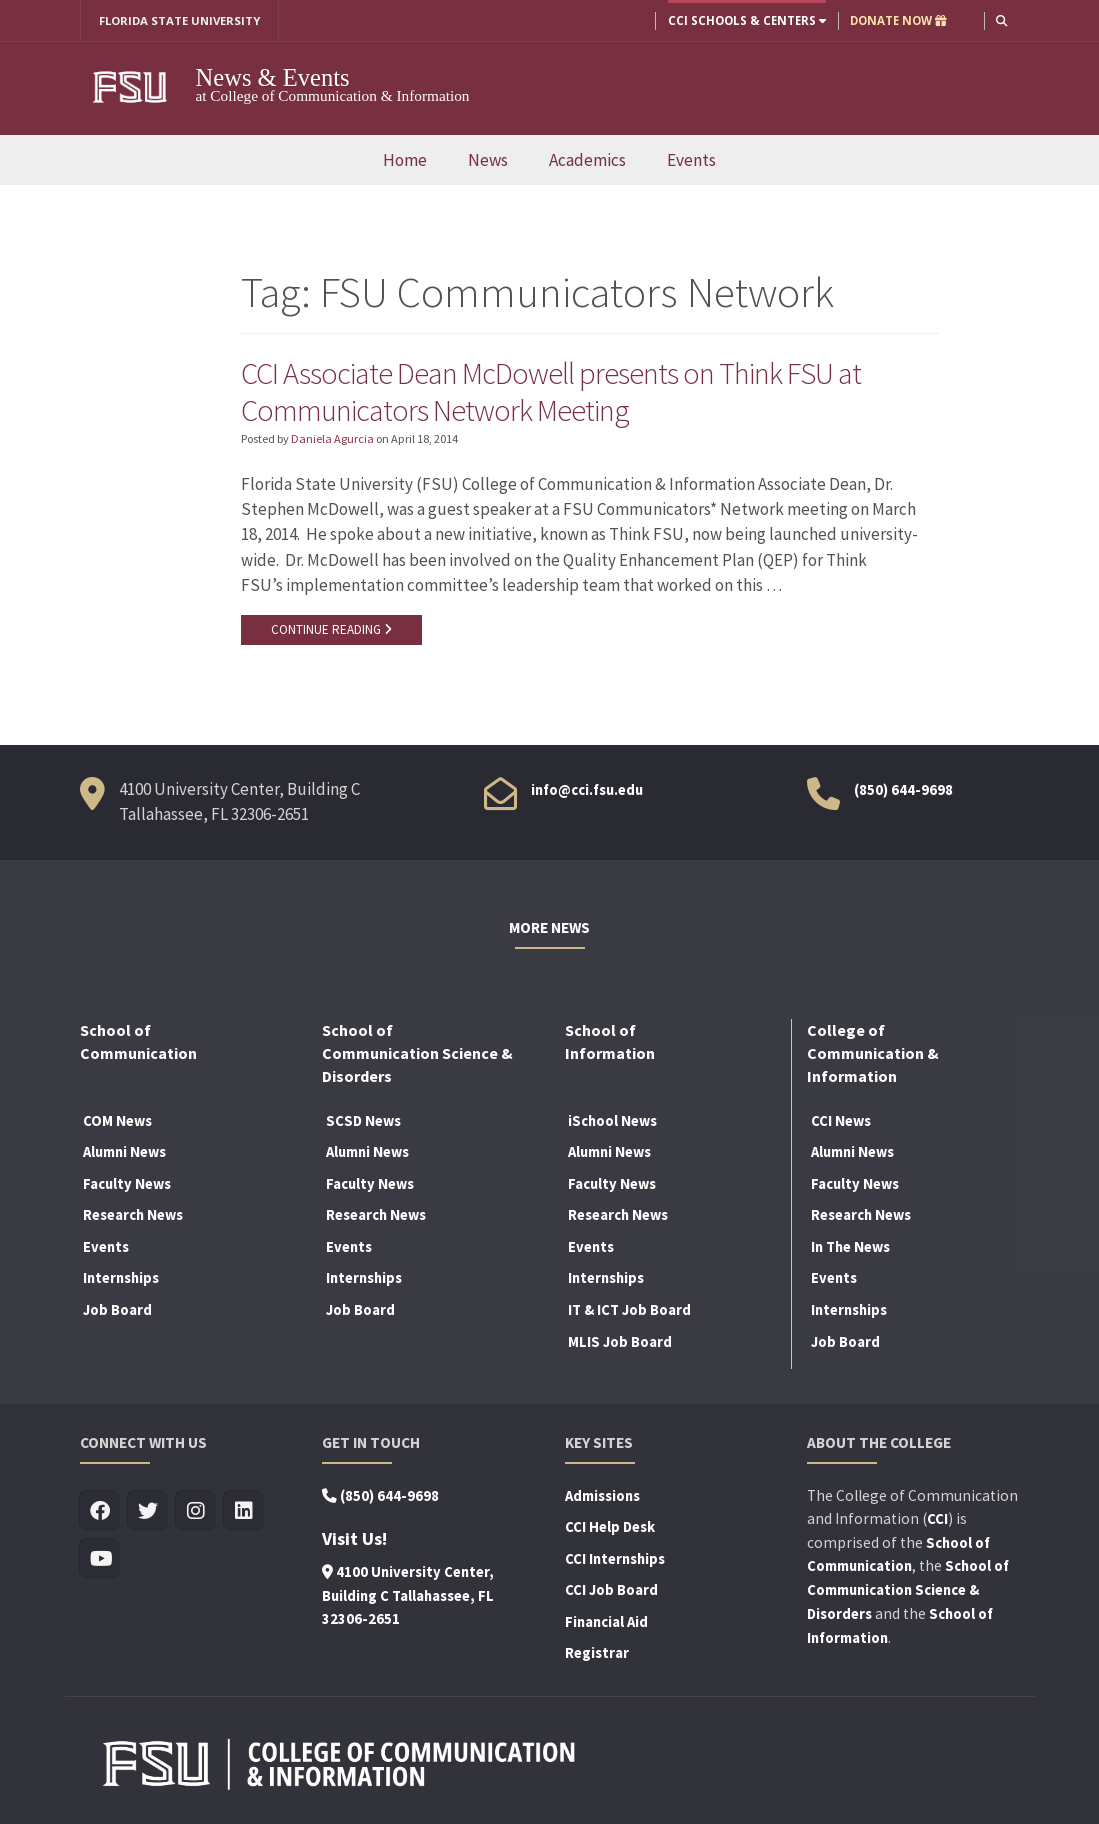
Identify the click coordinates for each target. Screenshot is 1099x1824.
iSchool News (612, 1122)
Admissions (602, 1497)
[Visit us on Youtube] (100, 1560)
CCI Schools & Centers (746, 20)
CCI (937, 1521)
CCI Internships (615, 1561)
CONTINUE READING (331, 631)
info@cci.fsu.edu (587, 792)
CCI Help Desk (610, 1529)
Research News (133, 1217)
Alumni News (124, 1154)
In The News (850, 1249)
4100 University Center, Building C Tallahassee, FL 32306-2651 (408, 1597)
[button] (1001, 20)
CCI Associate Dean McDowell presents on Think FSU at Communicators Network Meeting (553, 392)
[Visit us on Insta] (196, 1512)
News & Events (273, 77)
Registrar (597, 1655)
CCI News (841, 1122)
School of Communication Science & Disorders (908, 1592)
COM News (117, 1122)
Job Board (117, 1312)
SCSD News (363, 1122)
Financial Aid (606, 1624)
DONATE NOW (897, 20)
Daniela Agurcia (332, 440)
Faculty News (127, 1186)
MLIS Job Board (620, 1343)
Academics (587, 160)
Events (691, 160)
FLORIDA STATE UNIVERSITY (180, 20)
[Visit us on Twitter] (148, 1512)
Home (405, 160)
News (488, 160)
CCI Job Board (611, 1592)
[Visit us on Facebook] (100, 1512)
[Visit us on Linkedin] (244, 1512)
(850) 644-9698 (903, 792)
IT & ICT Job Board (629, 1312)
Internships (121, 1280)
